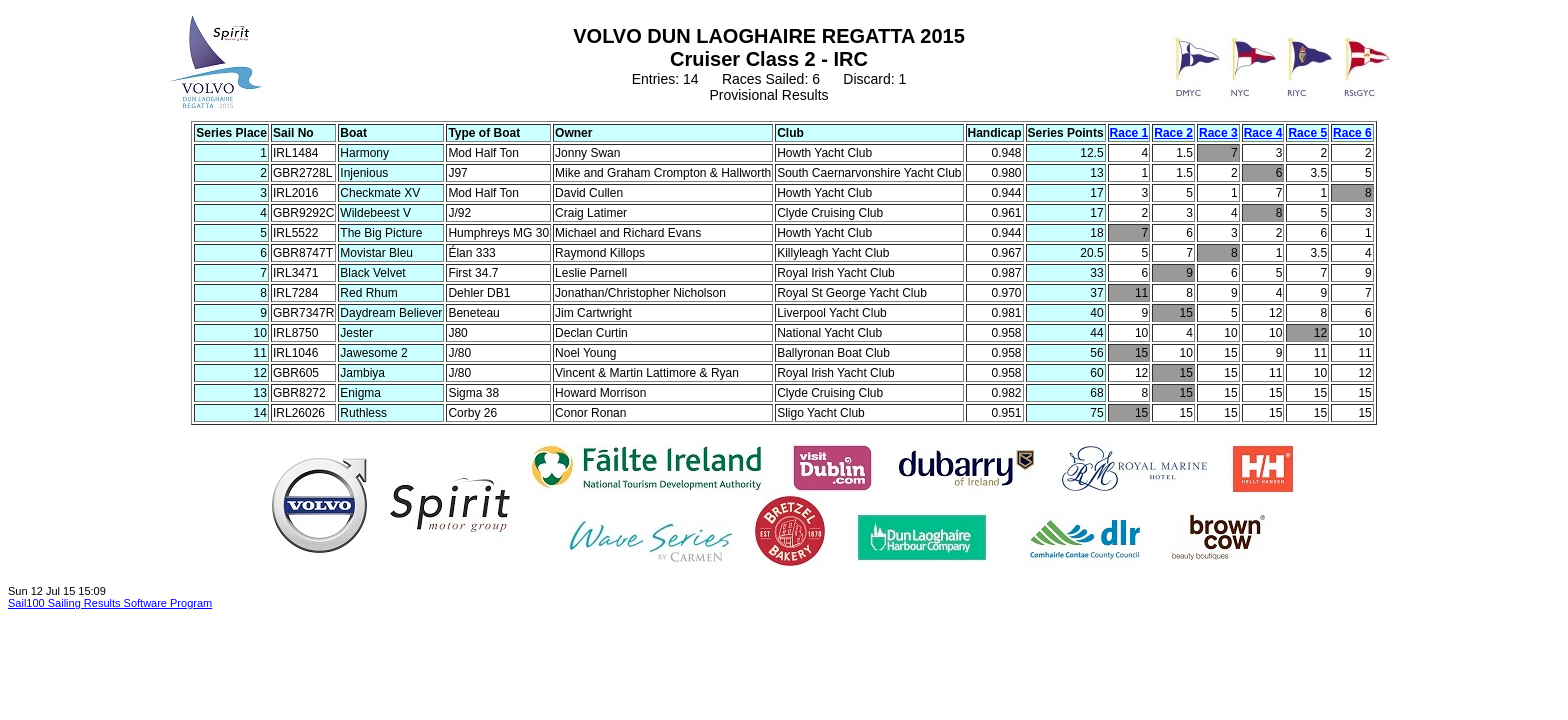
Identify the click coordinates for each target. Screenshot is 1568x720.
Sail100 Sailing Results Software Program (110, 603)
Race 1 (1129, 133)
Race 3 (1218, 133)
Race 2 (1173, 133)
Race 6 (1352, 133)
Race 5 (1307, 133)
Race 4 (1263, 133)
